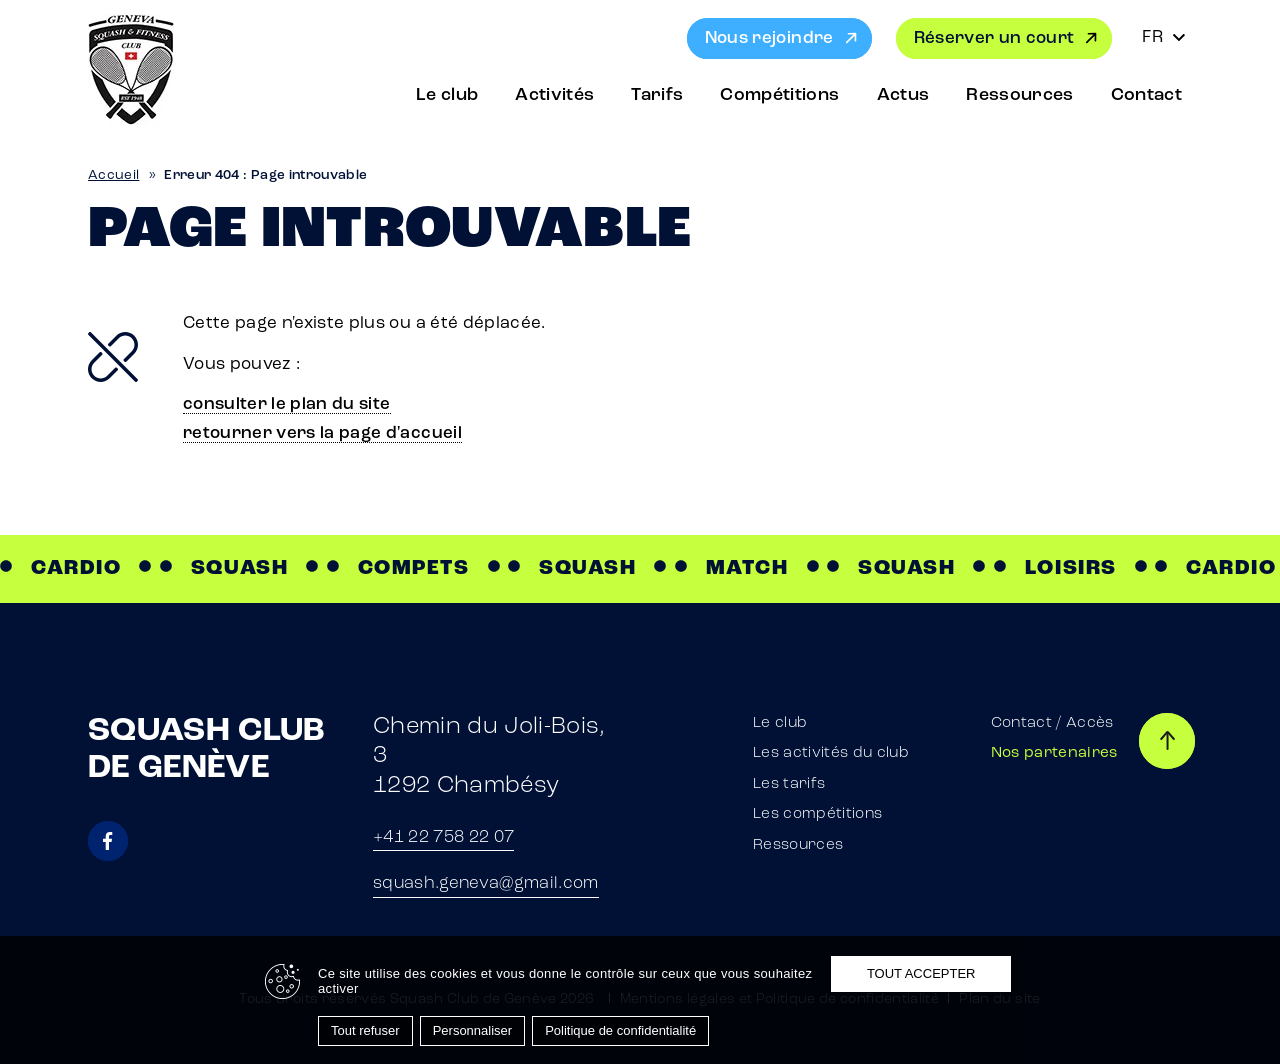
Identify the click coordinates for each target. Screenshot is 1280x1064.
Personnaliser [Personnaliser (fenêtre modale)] (473, 1030)
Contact (1146, 95)
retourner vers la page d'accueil (322, 433)
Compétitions (779, 95)
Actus (903, 95)
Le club (447, 95)
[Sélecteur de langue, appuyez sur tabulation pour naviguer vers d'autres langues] (1164, 38)
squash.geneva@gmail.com (486, 883)
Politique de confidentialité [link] (620, 1030)
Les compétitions (817, 814)
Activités (554, 95)
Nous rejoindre (769, 38)
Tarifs (657, 95)
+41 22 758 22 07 (443, 837)
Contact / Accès (1052, 723)
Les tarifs (789, 784)
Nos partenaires (1054, 753)
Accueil (113, 175)
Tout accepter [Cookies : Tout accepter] (921, 973)
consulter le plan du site (287, 404)
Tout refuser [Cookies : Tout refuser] (365, 1030)
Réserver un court (994, 38)
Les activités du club (831, 753)
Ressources (1019, 95)
